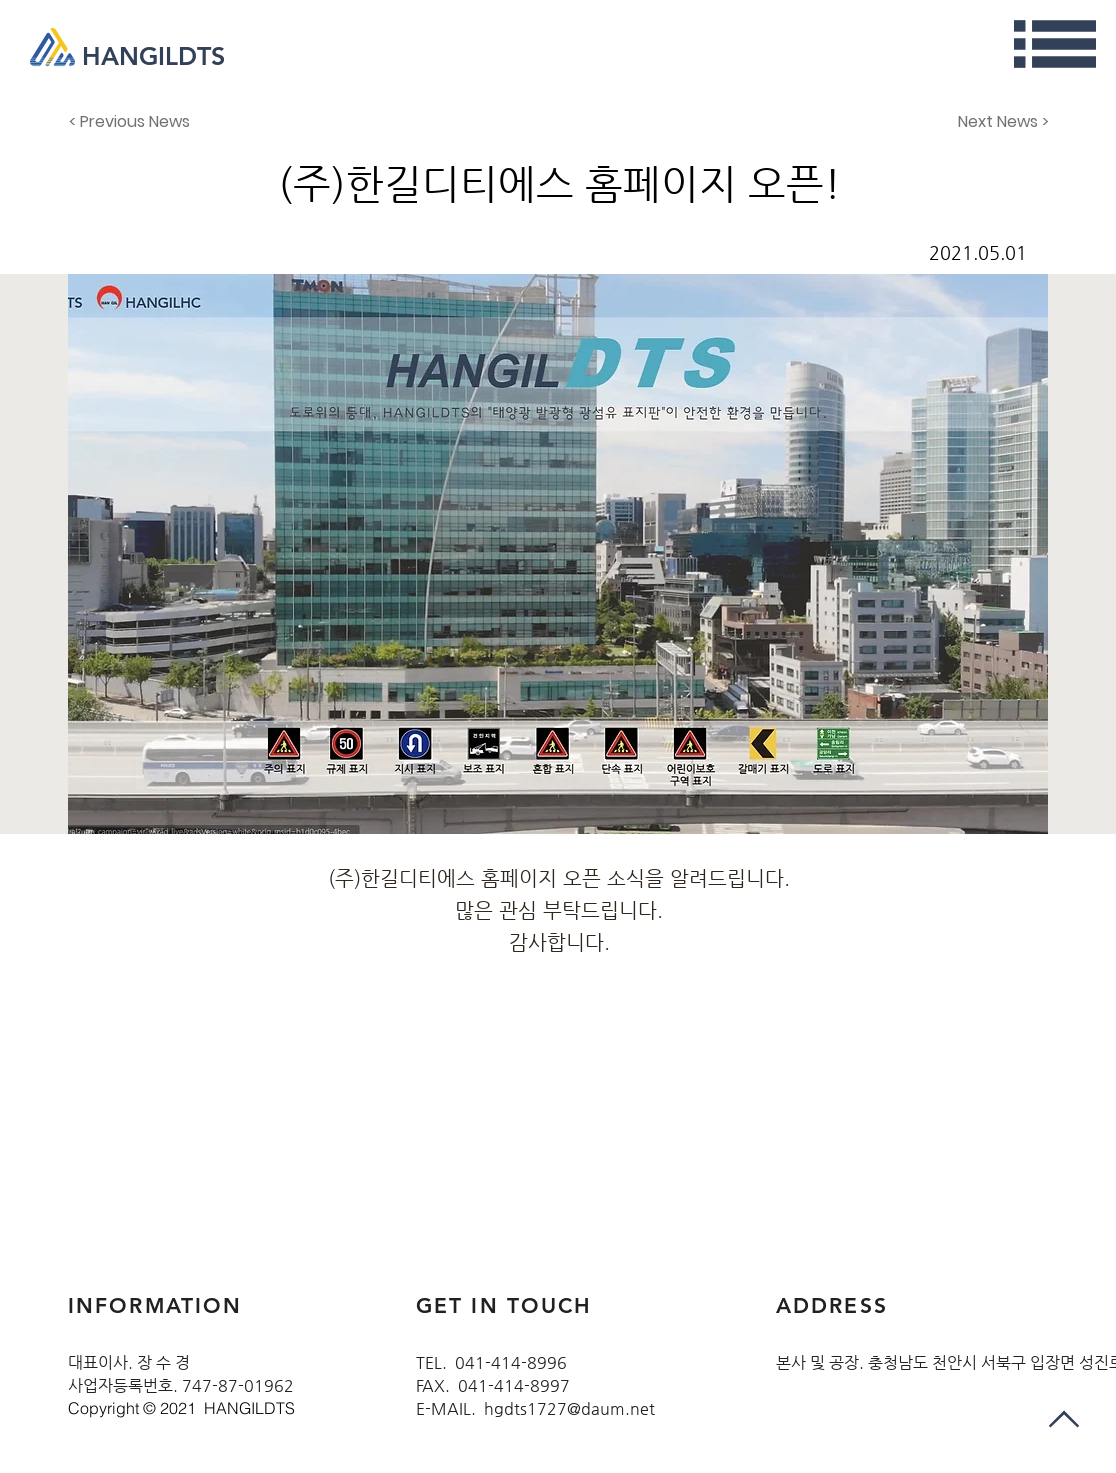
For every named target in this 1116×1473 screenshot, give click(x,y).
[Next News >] (998, 122)
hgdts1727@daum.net (569, 1408)
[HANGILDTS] (162, 56)
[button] (1055, 44)
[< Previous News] (135, 122)
